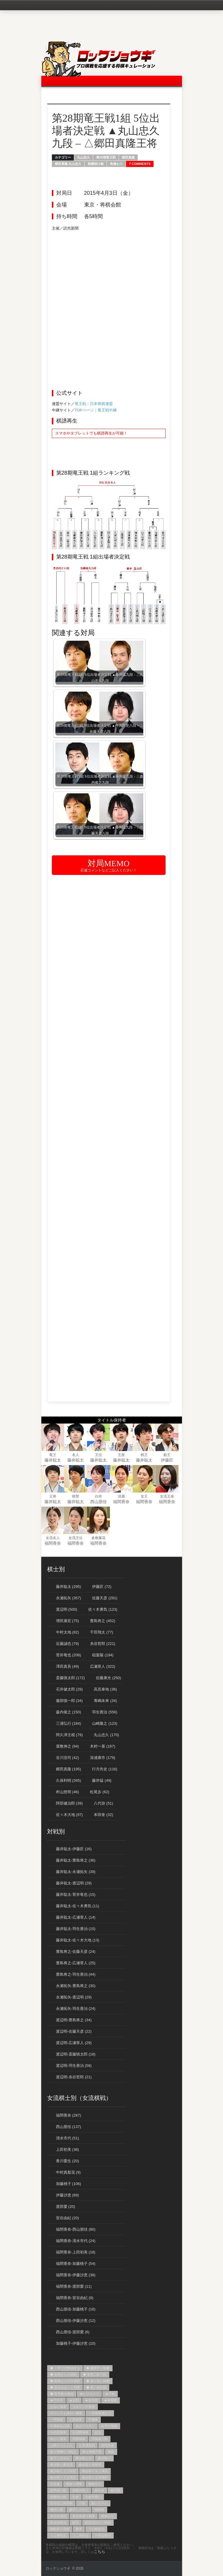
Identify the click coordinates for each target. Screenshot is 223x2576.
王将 (52, 1496)
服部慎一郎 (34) (69, 1700)
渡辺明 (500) (66, 1609)
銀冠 (75, 2522)
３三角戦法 (58, 2535)
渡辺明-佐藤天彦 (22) (74, 2031)
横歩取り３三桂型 (63, 2471)
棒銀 (111, 2451)
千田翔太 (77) (101, 1632)
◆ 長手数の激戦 (62, 2394)
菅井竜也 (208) (68, 1655)
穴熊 (82, 2503)
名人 (75, 1455)
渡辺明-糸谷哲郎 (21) (74, 2077)
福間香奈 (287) (68, 2115)
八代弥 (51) (103, 1803)
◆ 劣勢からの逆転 (63, 2374)
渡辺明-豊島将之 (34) (74, 2020)
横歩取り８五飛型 (63, 2477)
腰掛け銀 (56, 2509)
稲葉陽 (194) (102, 1655)
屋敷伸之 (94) (67, 1746)
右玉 (98, 2432)
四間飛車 (78, 2439)
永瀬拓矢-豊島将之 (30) (76, 1986)
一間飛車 (56, 2419)
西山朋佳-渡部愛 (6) (73, 2332)
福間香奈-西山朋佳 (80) (76, 2229)
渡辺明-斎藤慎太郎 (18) (76, 2054)
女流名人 (53, 1538)
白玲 (98, 1496)
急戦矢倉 (107, 2445)
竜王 (52, 1455)
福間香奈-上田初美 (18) (76, 2252)
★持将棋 (110, 2400)
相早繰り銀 (58, 2490)
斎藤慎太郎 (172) (70, 1678)
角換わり (116, 164)
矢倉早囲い (93, 2497)
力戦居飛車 (58, 2432)
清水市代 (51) (67, 2138)
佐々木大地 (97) (69, 1814)
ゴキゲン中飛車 (83, 2406)
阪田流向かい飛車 (98, 2522)
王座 (121, 1455)
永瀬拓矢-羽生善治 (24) (76, 2008)
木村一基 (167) (102, 1746)
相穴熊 (115, 2490)
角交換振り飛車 (83, 2516)
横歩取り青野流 (90, 2464)
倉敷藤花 (98, 1538)
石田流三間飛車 (61, 2503)
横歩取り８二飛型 (95, 2471)
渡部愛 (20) (65, 2206)
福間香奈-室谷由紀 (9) (74, 2298)
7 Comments (139, 164)
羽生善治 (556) (104, 1712)
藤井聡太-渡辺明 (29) (74, 1883)
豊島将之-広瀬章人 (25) (76, 1963)
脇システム (99, 2503)
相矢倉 (99, 2490)
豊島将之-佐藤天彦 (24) (76, 1951)
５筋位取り (103, 2535)
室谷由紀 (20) (67, 2218)
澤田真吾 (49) (67, 1666)
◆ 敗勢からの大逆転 (65, 2381)
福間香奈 (121, 1501)
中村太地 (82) (67, 1632)
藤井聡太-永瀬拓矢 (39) (76, 1871)
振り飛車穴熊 (92, 2451)
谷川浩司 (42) (67, 1757)
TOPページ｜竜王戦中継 (96, 410)
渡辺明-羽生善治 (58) (74, 2065)
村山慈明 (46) (67, 1792)
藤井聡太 (53, 1460)
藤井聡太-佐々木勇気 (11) (77, 1906)
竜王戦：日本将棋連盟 (94, 404)
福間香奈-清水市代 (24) (76, 2241)
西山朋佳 (98, 1501)
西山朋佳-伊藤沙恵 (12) (76, 2320)
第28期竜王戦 (106, 157)
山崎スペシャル (61, 2445)
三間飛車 (75, 2419)
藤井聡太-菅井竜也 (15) (76, 1894)
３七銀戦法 (96, 2529)
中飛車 (93, 2419)
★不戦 (110, 2394)
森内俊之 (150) (68, 1712)
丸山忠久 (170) (106, 1735)
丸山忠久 (83, 157)
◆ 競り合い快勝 (98, 2381)
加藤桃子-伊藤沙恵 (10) (76, 2343)
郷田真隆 (128, 157)
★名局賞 (91, 2400)
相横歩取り (80, 2490)
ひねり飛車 (58, 2406)
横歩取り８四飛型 (95, 2477)
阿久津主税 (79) (69, 1735)
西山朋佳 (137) (68, 2126)
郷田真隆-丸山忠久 (68, 164)
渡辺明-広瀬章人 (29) (74, 2043)
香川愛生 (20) (67, 2161)
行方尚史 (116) (104, 1769)
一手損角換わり (99, 2413)
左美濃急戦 (87, 2445)
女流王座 (167, 1496)
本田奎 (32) (103, 1814)
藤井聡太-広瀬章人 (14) (76, 1917)
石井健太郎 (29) (69, 1689)
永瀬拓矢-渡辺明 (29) (74, 1997)
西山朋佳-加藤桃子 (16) (76, 2309)
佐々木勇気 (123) (102, 1609)
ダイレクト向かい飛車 (66, 2413)
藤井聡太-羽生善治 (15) (76, 1929)
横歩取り (104, 2458)
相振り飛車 (74, 2484)
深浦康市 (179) (102, 1757)
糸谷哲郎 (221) (102, 1643)
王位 (98, 1455)
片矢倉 (55, 2484)
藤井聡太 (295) (68, 1586)
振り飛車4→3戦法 (63, 2451)
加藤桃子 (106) (68, 2184)
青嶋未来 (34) (105, 1700)
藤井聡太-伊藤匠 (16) (74, 1849)
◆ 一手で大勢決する (65, 2368)
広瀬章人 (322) (102, 1666)
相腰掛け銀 (96, 164)
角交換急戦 (58, 2516)
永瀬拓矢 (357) (68, 1598)
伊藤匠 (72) (101, 1586)
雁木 (79, 2529)
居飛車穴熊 (99, 2439)
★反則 (74, 2400)
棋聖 (75, 1496)
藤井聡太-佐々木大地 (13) (77, 1940)
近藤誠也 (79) (67, 1643)
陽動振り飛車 (59, 2529)
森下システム (59, 2458)
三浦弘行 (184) (68, 1723)
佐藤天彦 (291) (104, 1598)
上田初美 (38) (67, 2149)
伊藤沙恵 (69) (67, 2195)
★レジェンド (89, 2394)
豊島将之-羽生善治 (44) (76, 1974)
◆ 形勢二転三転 (94, 2374)
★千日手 (56, 2400)
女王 (144, 1496)
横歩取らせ (84, 2458)
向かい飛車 (58, 2439)
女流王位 (76, 1538)
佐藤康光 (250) (108, 1678)
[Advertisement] (109, 272)
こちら (99, 2551)
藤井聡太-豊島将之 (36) (76, 1860)
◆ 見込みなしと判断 (65, 2387)
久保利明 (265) (68, 1780)
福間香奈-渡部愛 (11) (74, 2286)
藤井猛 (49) (101, 1780)
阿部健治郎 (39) (69, 1803)
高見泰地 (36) (105, 1689)
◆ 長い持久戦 (96, 2387)
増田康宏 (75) (67, 1621)
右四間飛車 (80, 2432)
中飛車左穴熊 (59, 2426)
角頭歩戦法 (58, 2522)
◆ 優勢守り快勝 (98, 2368)
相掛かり (94, 2484)
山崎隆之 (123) (104, 1723)
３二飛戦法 (80, 2535)
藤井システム (78, 2509)
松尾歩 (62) (99, 1792)
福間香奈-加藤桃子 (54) (76, 2263)
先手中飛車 (109, 2426)
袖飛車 (99, 2509)
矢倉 (75, 2497)
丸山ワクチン (85, 2426)
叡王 (167, 1455)
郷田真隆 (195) (68, 1769)
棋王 (144, 1455)
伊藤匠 (167, 1460)
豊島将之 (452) (102, 1621)
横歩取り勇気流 (61, 2464)
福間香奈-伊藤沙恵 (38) (76, 2275)
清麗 (121, 1496)
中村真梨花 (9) (68, 2172)
